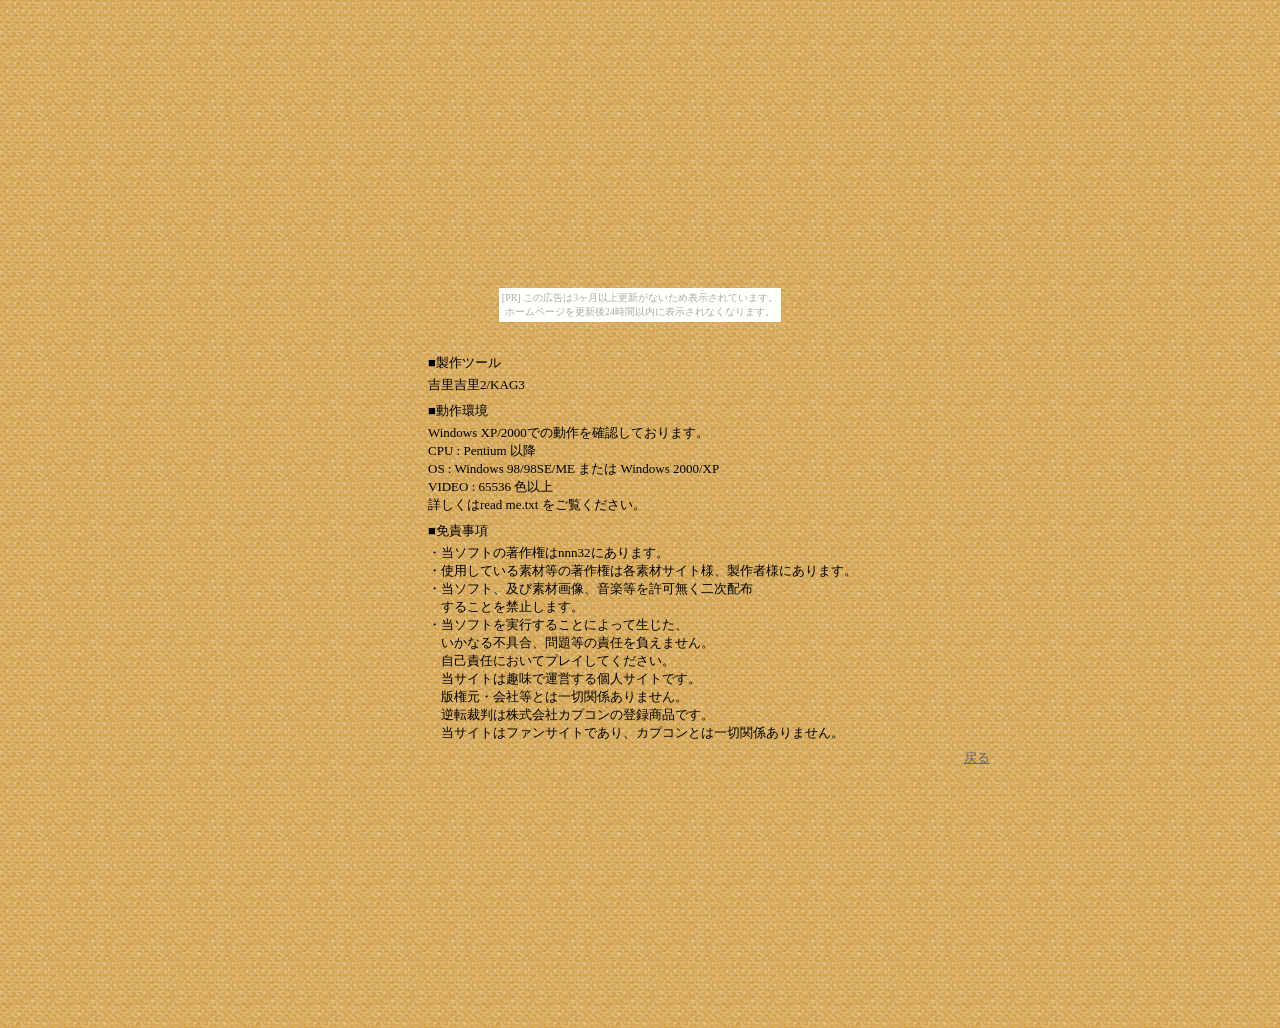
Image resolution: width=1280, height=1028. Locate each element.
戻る (977, 757)
